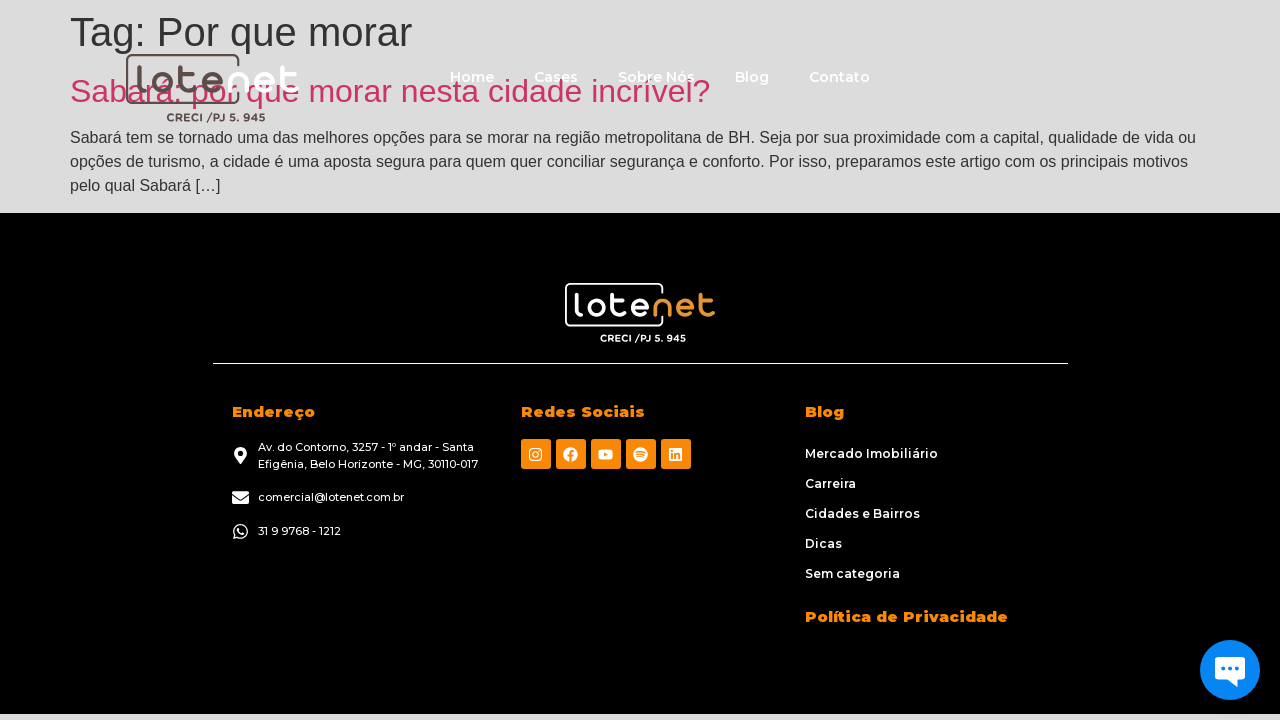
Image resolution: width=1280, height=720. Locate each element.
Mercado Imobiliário (871, 453)
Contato (839, 77)
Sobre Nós (656, 77)
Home (472, 77)
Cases (556, 77)
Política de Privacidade (906, 616)
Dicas (823, 543)
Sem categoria (852, 573)
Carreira (830, 483)
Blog (752, 77)
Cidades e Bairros (862, 513)
